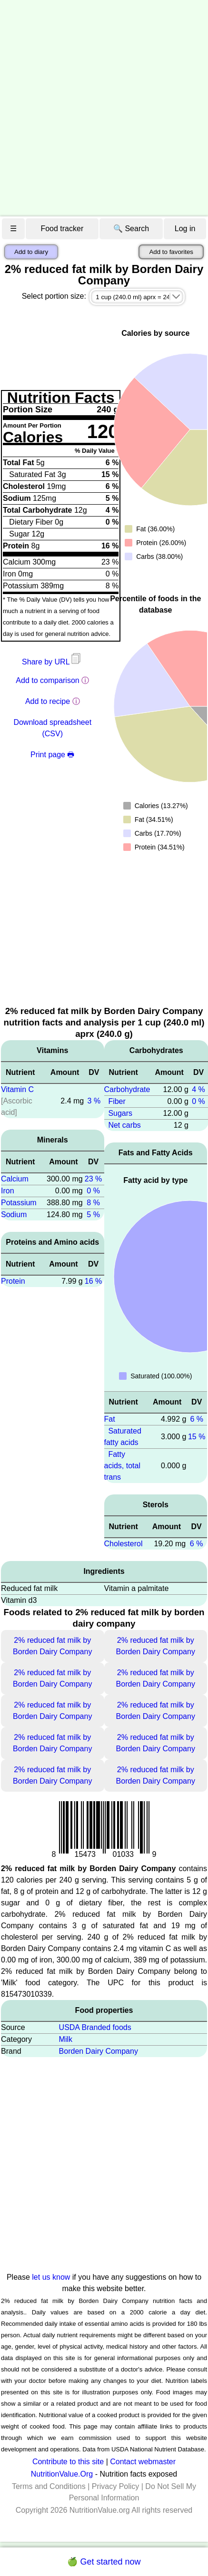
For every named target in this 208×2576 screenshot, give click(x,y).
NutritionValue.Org (62, 2474)
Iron (7, 1191)
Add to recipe (47, 701)
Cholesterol (123, 1544)
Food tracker (61, 228)
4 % (198, 1089)
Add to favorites (171, 251)
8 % (93, 1203)
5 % (93, 1214)
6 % (196, 1419)
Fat (109, 1419)
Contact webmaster (143, 2462)
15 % (196, 1437)
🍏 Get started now (103, 2561)
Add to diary (31, 251)
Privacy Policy (115, 2486)
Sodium (14, 1214)
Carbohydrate (127, 1089)
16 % (93, 1281)
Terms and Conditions (49, 2486)
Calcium (15, 1179)
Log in (185, 228)
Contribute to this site (68, 2462)
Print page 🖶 (52, 755)
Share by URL (52, 662)
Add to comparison (47, 680)
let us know (51, 2277)
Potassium (19, 1203)
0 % (93, 1191)
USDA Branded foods (95, 2027)
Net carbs (124, 1125)
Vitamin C (17, 1089)
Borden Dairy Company (98, 2051)
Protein (13, 1281)
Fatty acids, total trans (122, 1465)
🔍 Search (131, 228)
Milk (65, 2039)
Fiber (116, 1101)
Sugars (120, 1113)
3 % (94, 1101)
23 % (93, 1179)
